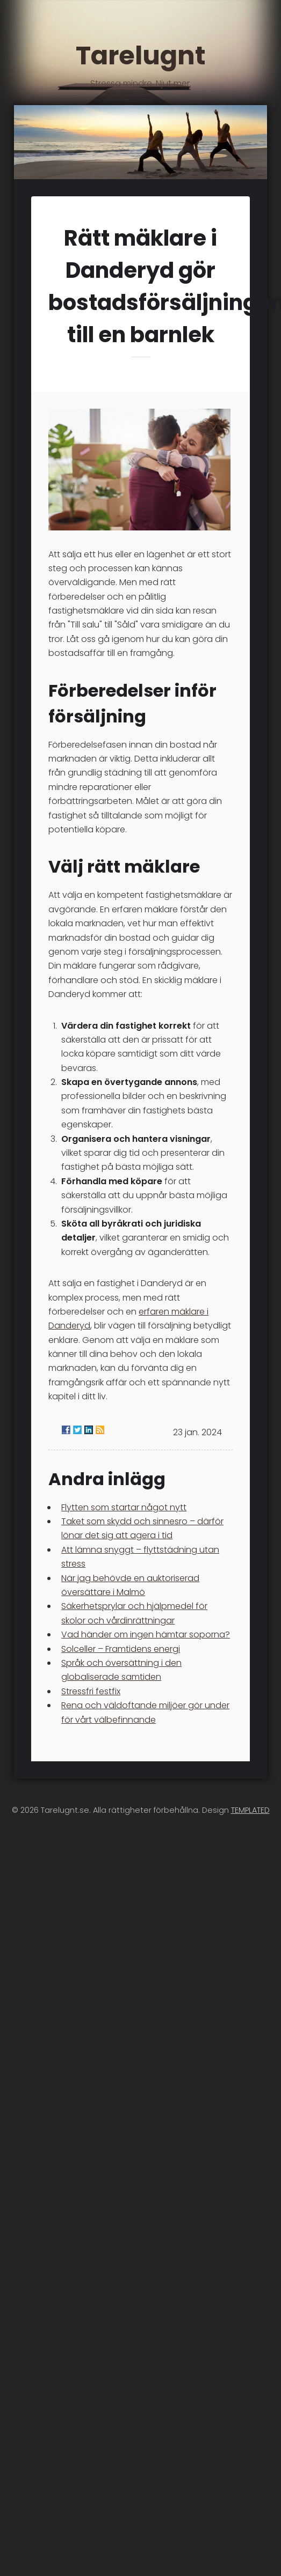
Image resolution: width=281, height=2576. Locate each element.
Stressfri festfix (90, 1691)
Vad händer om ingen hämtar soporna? (145, 1634)
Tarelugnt (140, 63)
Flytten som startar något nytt (123, 1507)
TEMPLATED (250, 1810)
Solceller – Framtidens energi (120, 1649)
